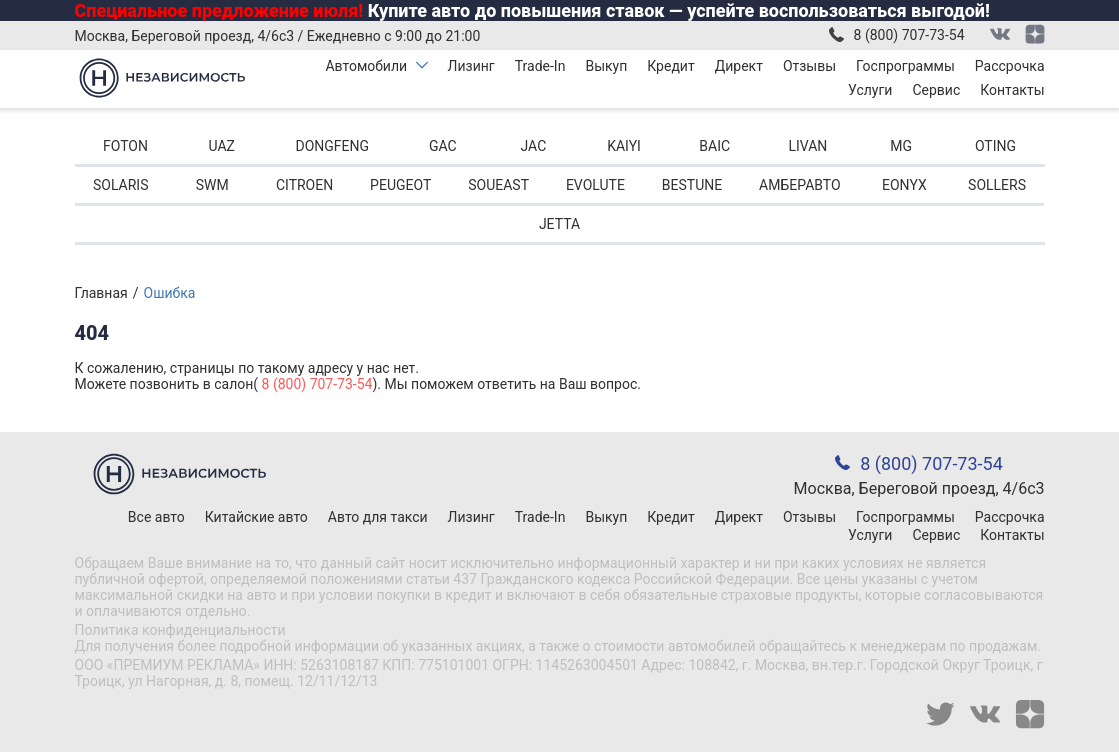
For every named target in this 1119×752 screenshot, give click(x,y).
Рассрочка (1010, 66)
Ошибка (170, 293)
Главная (101, 293)
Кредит (670, 66)
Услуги (870, 90)
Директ (739, 66)
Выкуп (606, 66)
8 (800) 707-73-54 (909, 35)
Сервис (936, 90)
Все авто (156, 517)
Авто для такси (378, 517)
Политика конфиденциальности (180, 630)
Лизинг (471, 66)
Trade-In (540, 66)
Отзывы (809, 66)
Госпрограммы (905, 66)
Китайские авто (256, 517)
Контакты (1012, 90)
